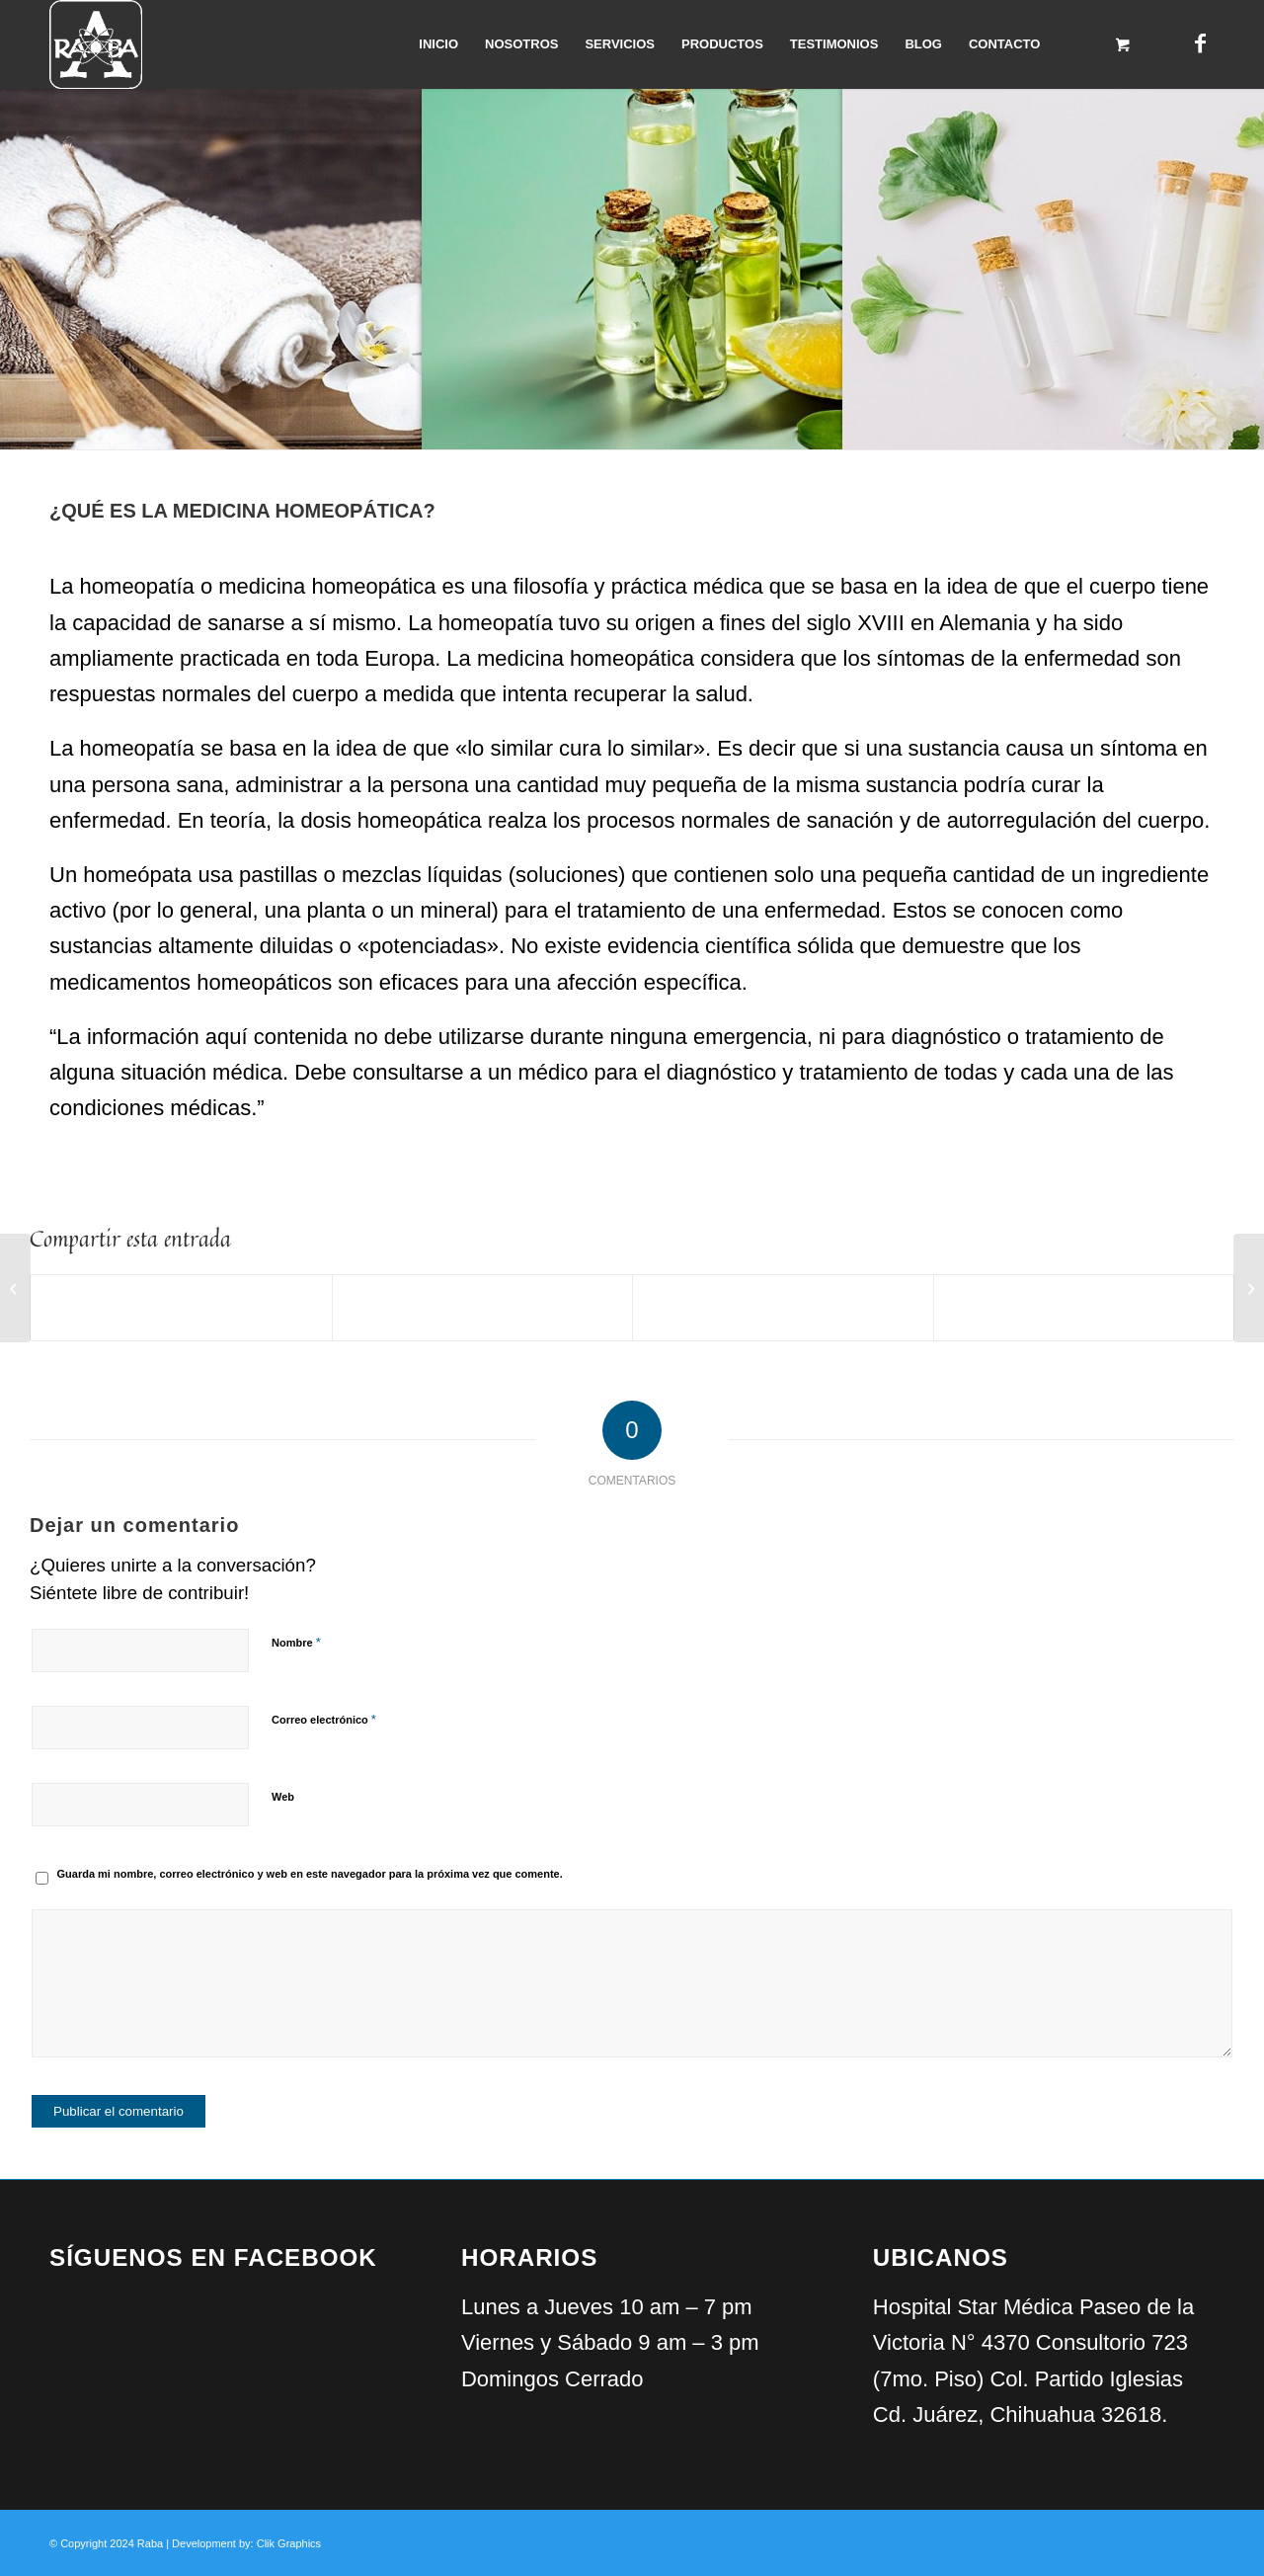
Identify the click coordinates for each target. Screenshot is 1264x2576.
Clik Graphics (289, 2543)
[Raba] (95, 44)
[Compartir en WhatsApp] (783, 1307)
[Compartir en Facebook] (181, 1307)
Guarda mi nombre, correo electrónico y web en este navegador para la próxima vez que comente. (310, 1874)
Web (283, 1797)
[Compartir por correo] (1084, 1307)
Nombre (296, 1642)
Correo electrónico (324, 1719)
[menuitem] (438, 44)
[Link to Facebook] (1200, 43)
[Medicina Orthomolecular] (15, 1288)
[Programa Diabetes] (1248, 1288)
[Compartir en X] (483, 1307)
